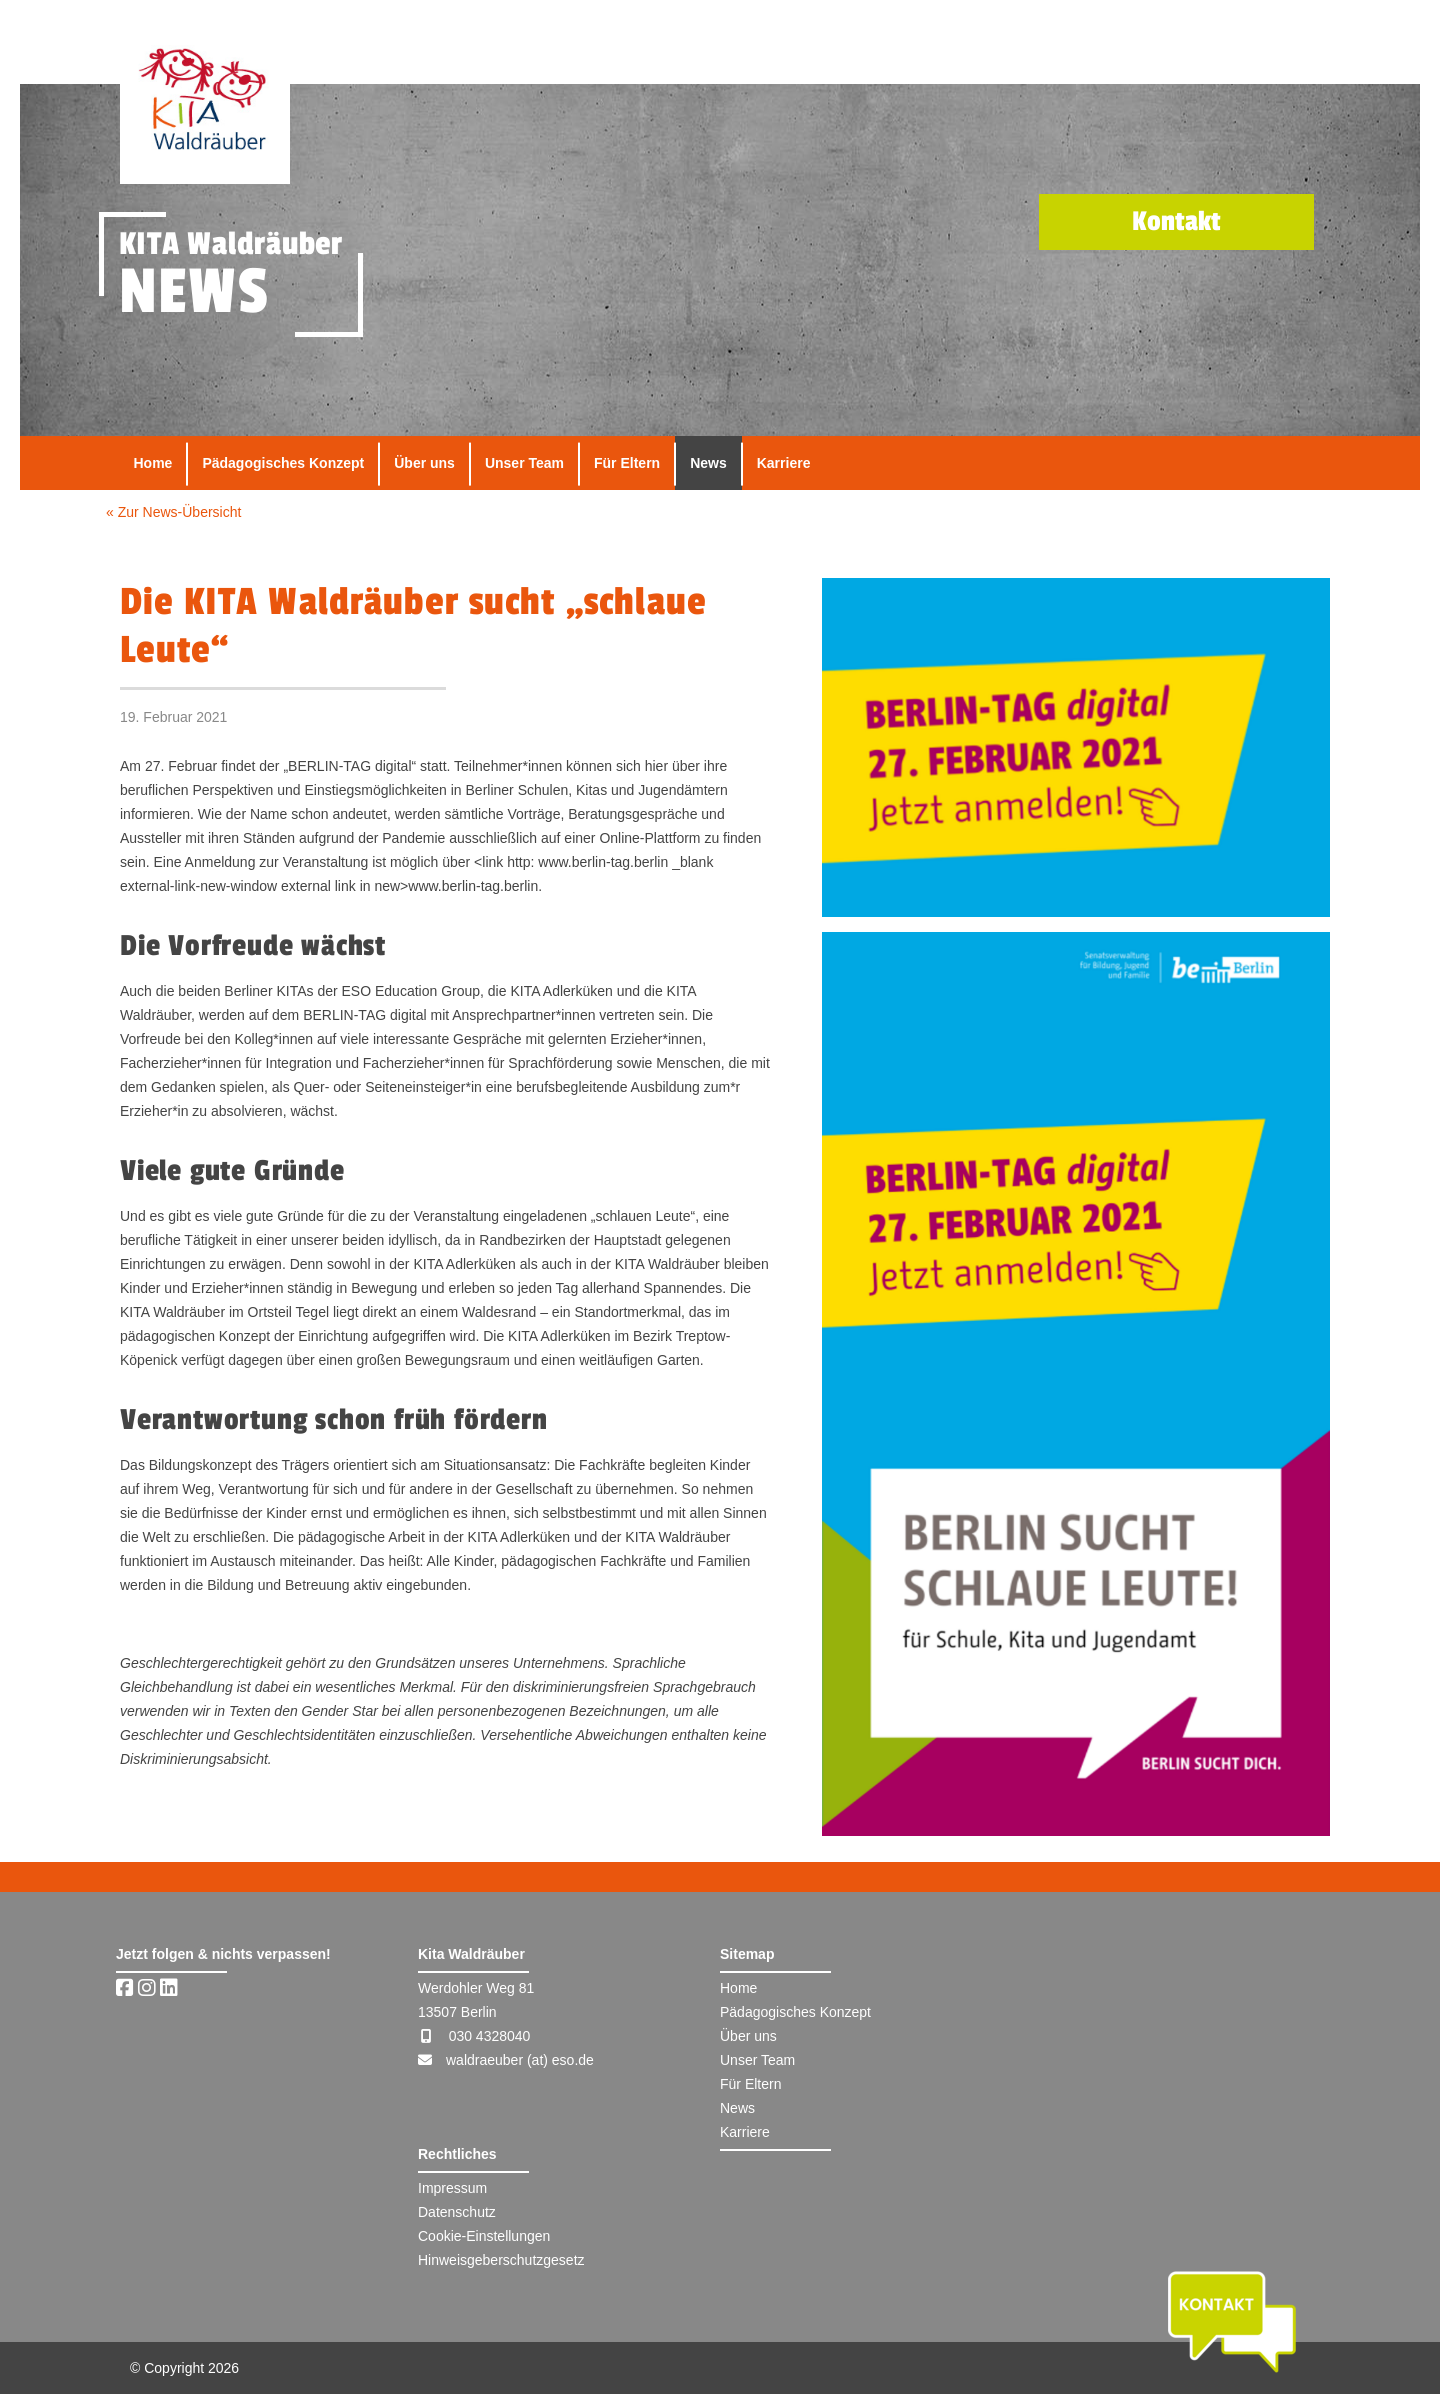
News (708, 463)
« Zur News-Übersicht (173, 512)
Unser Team (524, 463)
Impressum (452, 2188)
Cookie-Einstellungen (484, 2236)
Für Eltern (627, 463)
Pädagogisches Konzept (283, 463)
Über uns (424, 463)
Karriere (784, 463)
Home (153, 463)
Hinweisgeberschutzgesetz (501, 2260)
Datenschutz (457, 2212)
